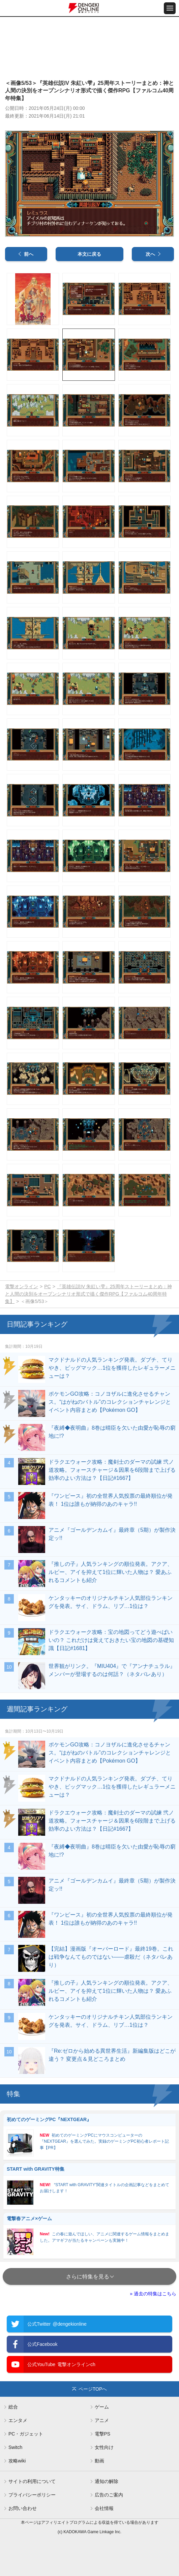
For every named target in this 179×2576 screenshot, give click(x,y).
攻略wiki (17, 2460)
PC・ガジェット (25, 2434)
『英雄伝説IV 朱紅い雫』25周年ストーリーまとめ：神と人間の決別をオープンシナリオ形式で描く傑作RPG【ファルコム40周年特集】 (88, 1294)
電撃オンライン (21, 1286)
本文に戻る (89, 254)
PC (47, 1286)
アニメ (102, 2420)
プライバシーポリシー (32, 2494)
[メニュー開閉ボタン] (170, 8)
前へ (28, 254)
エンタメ (17, 2420)
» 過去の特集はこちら (153, 2293)
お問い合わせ (22, 2508)
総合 (13, 2407)
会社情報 (104, 2508)
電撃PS (103, 2434)
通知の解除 (106, 2481)
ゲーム (102, 2407)
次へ (150, 254)
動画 (99, 2460)
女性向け (104, 2447)
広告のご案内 (109, 2494)
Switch (15, 2447)
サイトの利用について (32, 2481)
